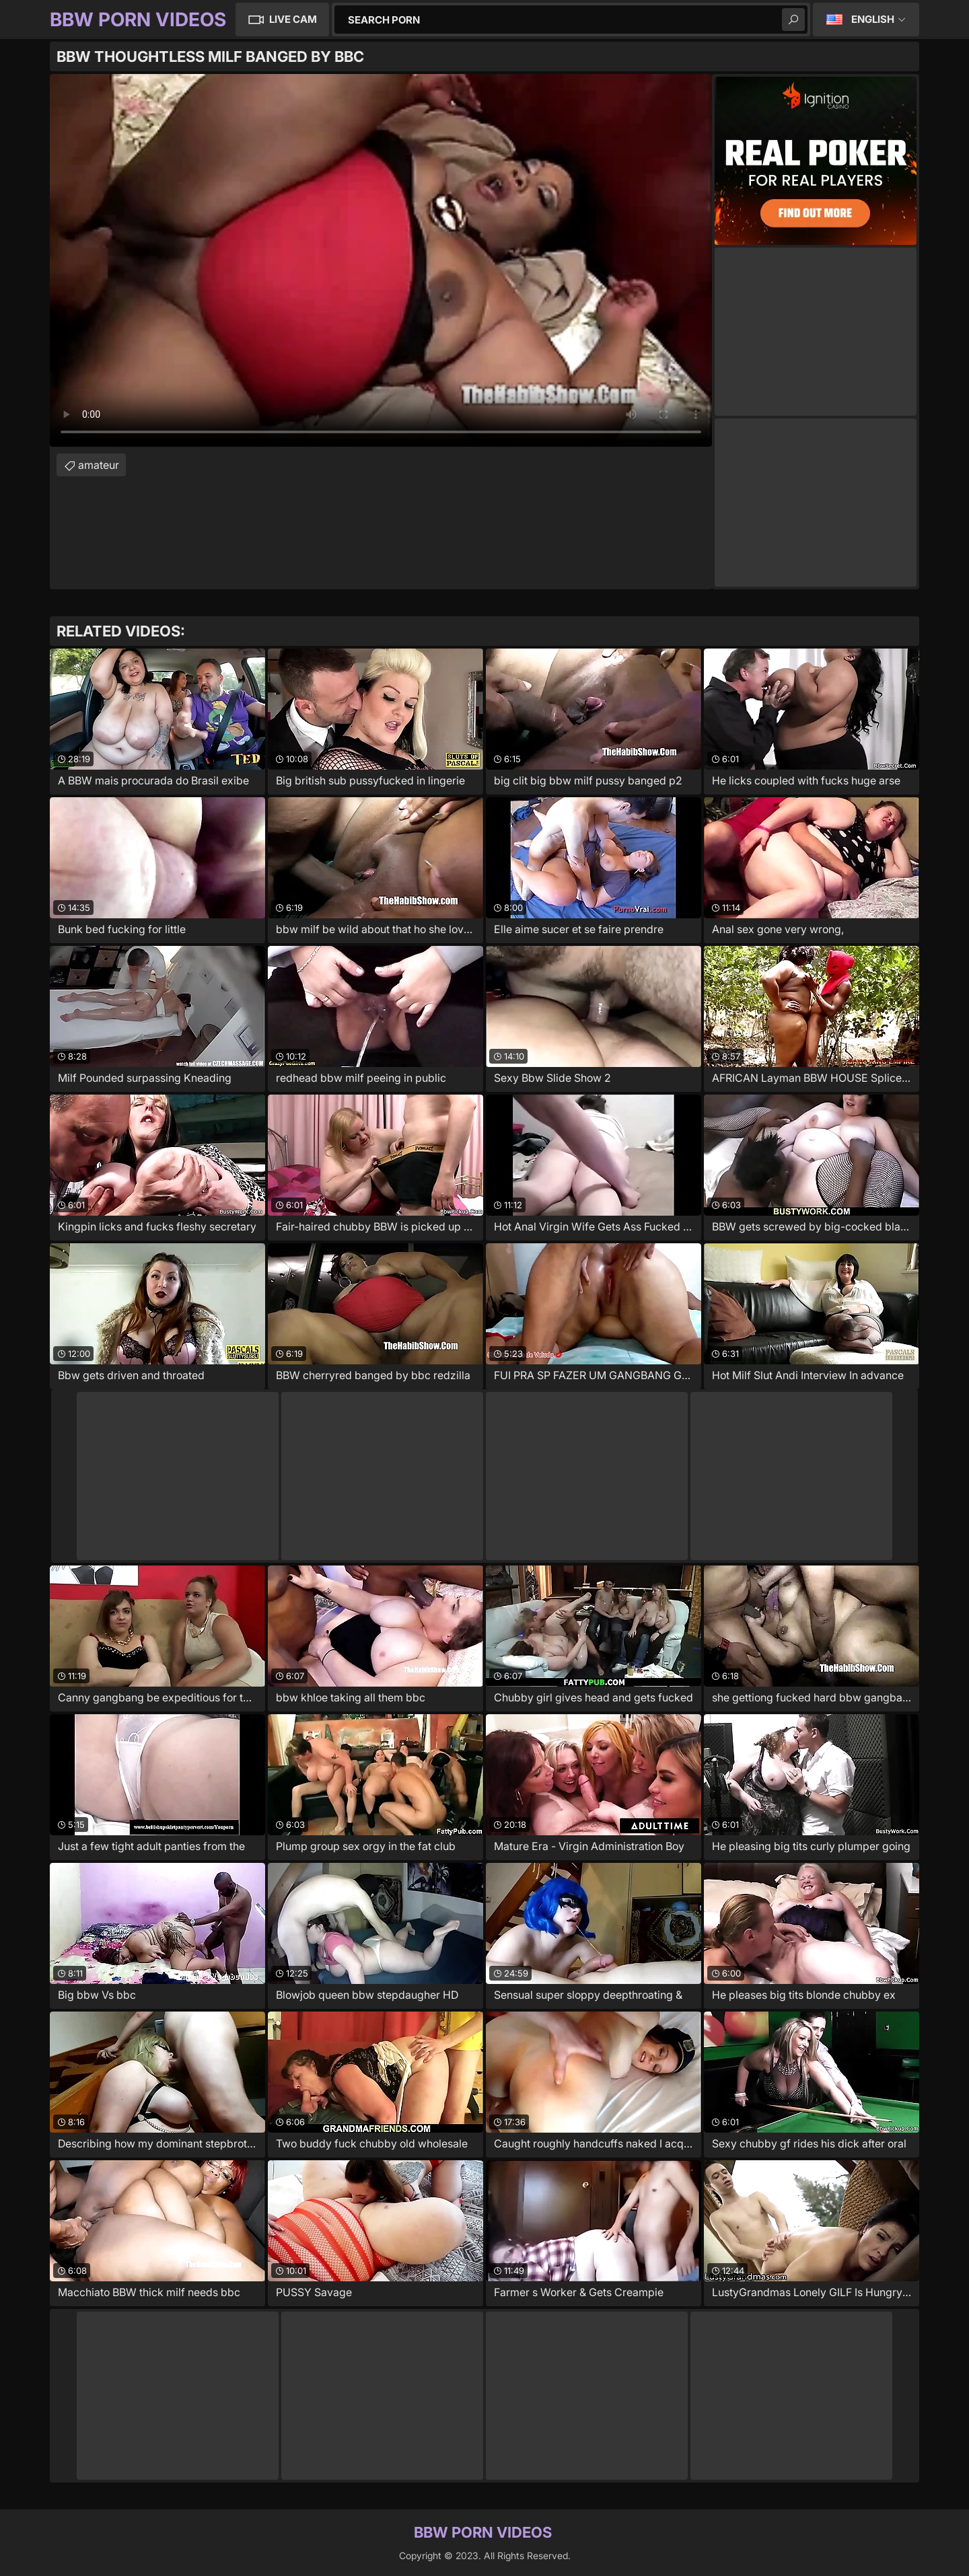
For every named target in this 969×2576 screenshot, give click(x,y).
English (872, 19)
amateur (98, 465)
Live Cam (293, 19)
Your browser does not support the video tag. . (381, 260)
